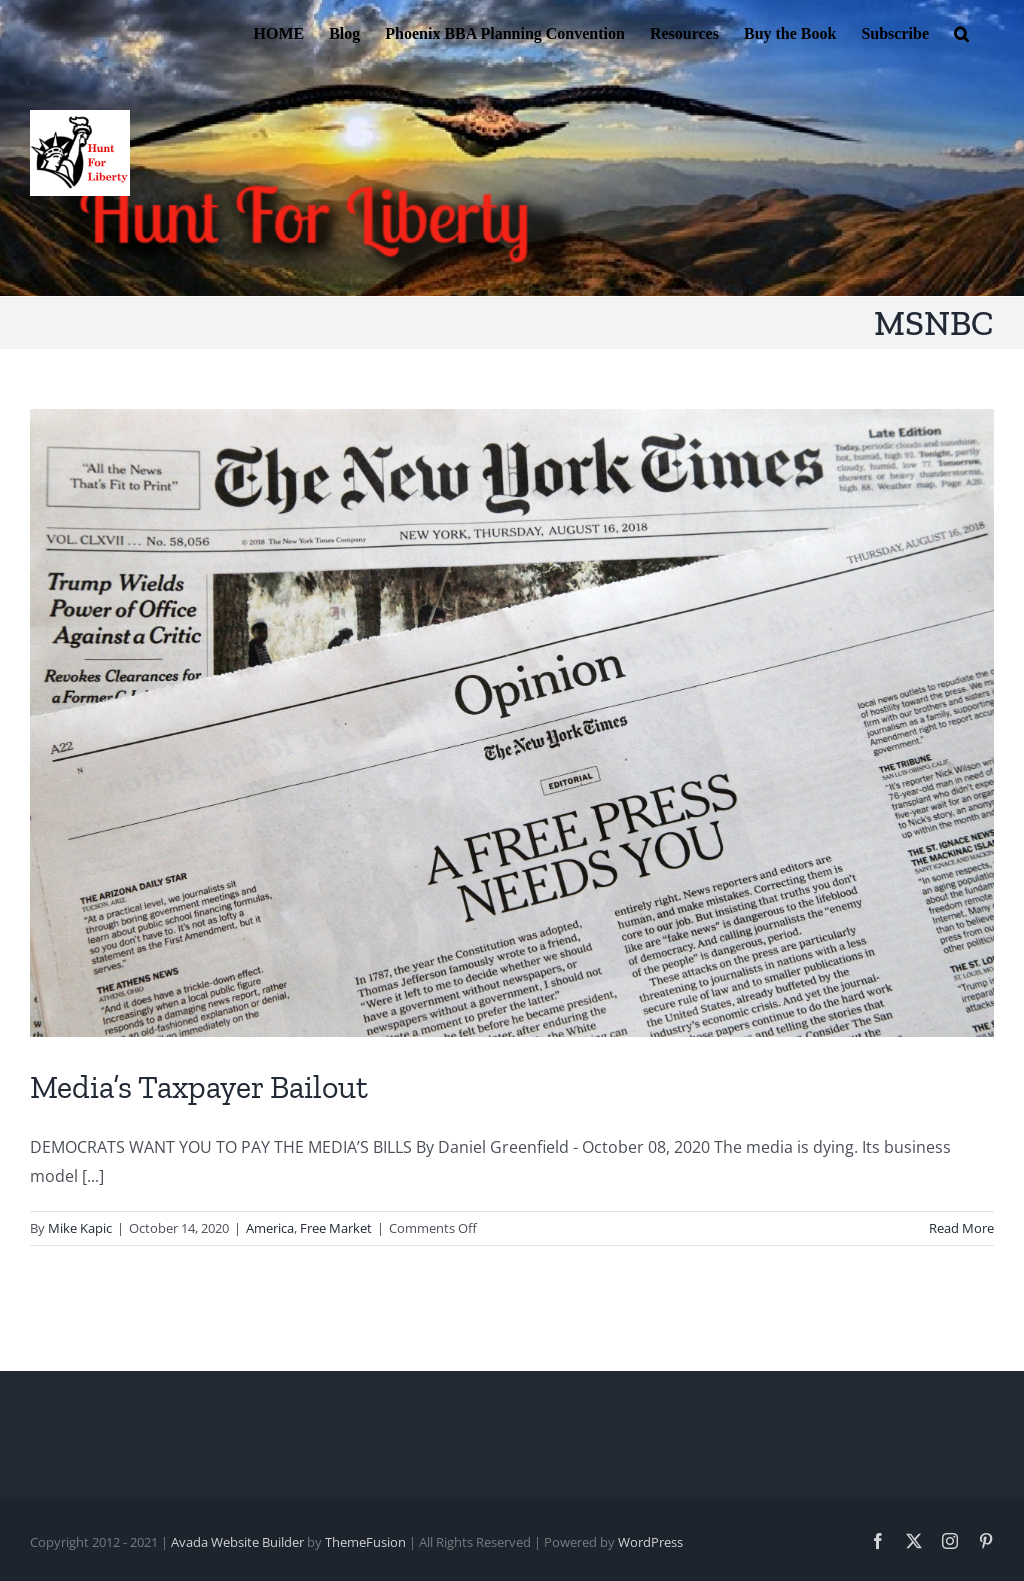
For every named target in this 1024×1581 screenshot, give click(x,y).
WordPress (650, 1542)
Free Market (336, 1228)
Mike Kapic (80, 1228)
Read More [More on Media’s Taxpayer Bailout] (961, 1228)
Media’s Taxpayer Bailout (199, 1087)
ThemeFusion (365, 1542)
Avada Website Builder (237, 1542)
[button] (961, 32)
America (270, 1228)
